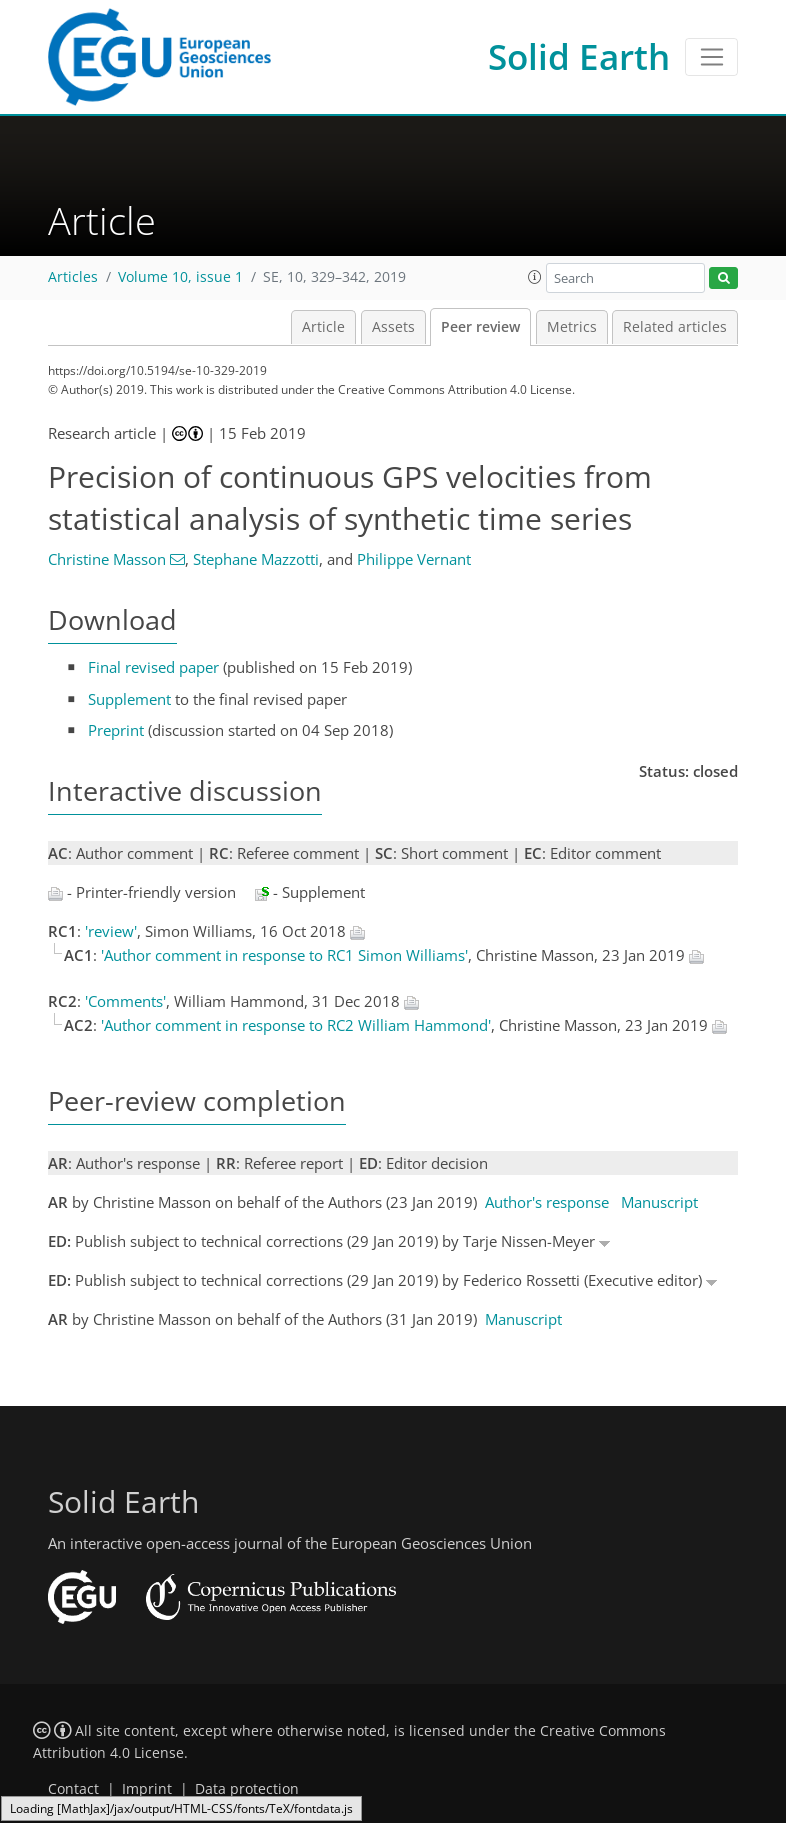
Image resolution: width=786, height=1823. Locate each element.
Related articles (675, 327)
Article (323, 327)
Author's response (547, 1202)
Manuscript (659, 1202)
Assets (393, 327)
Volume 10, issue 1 (180, 277)
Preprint (116, 730)
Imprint (147, 1789)
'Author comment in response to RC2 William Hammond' (296, 1025)
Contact (73, 1789)
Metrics (572, 327)
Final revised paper (153, 667)
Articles (73, 277)
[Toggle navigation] (711, 57)
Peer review (480, 327)
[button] (535, 277)
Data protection (247, 1789)
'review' (111, 931)
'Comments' (125, 1001)
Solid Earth (579, 56)
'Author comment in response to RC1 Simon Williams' (284, 955)
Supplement (129, 699)
